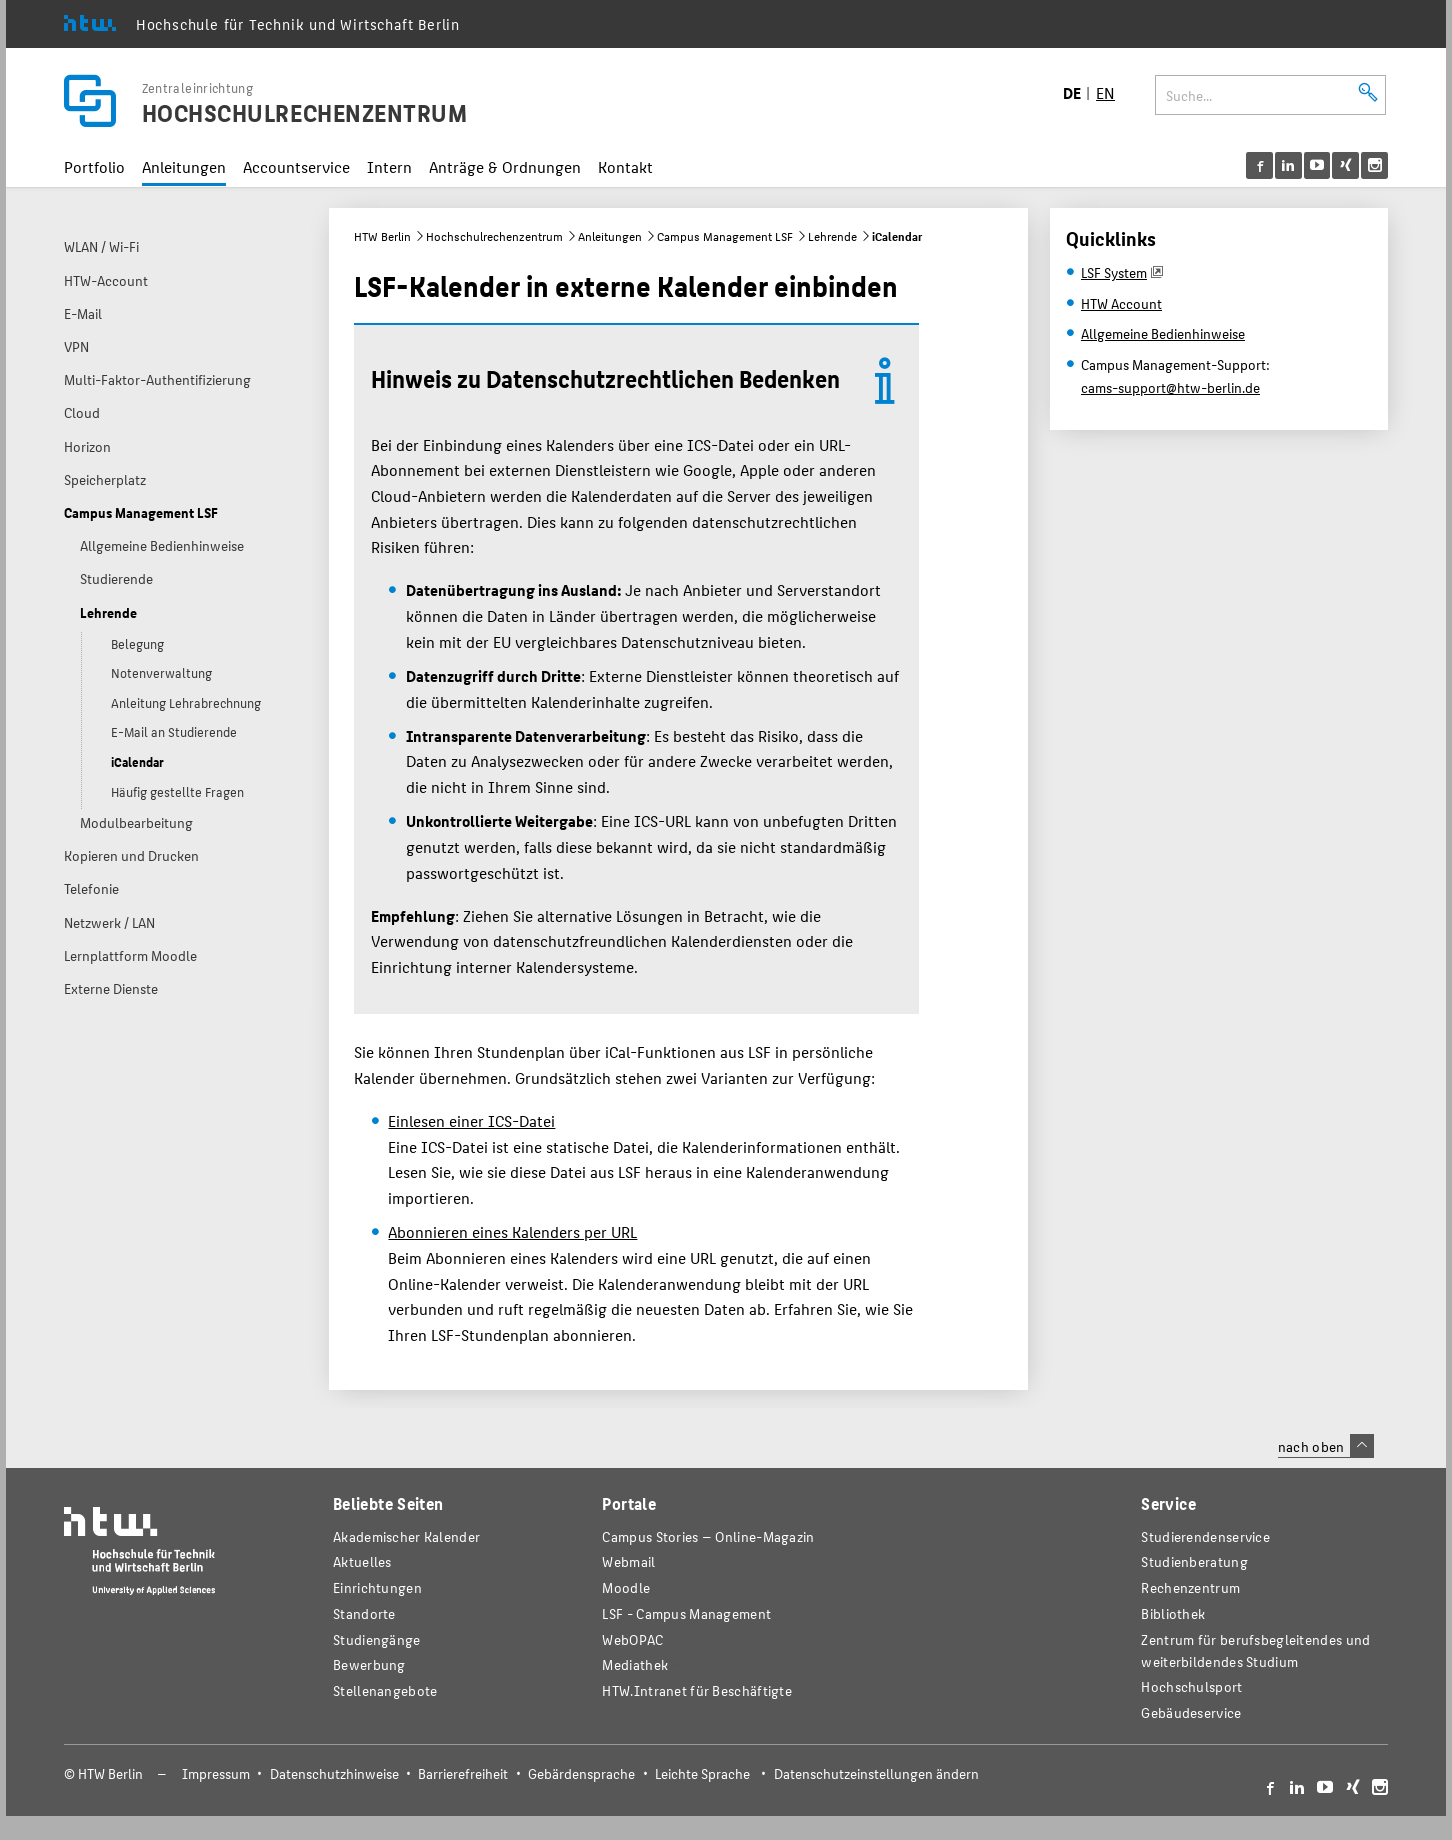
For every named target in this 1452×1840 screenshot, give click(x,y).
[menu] (1317, 165)
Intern (389, 166)
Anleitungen (184, 166)
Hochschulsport (1191, 1686)
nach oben (1326, 1446)
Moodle (626, 1587)
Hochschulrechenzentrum (494, 236)
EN (1105, 92)
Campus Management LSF (725, 236)
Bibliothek (1173, 1613)
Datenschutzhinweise (334, 1773)
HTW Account (1121, 303)
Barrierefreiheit (463, 1773)
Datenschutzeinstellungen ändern (876, 1773)
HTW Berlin (382, 236)
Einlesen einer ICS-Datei (471, 1120)
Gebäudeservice (1191, 1712)
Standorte (364, 1613)
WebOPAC (632, 1639)
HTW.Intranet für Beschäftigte (697, 1690)
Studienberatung (1194, 1561)
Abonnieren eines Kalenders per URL (512, 1231)
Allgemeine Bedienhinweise (1163, 333)
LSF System (1114, 272)
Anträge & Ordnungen (505, 166)
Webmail (628, 1561)
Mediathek (635, 1664)
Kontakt (625, 166)
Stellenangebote (385, 1690)
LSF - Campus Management (686, 1613)
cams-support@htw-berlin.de (1170, 387)
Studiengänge (377, 1639)
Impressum (216, 1773)
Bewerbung (369, 1664)
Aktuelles (362, 1561)
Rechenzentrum (1190, 1587)
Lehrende (832, 236)
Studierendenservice (1205, 1536)
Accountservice (296, 166)
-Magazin (708, 1536)
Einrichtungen (377, 1587)
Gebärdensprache (581, 1773)
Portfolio (94, 166)
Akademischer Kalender (406, 1536)
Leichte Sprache (702, 1773)
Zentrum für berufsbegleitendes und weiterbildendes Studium (1255, 1650)
